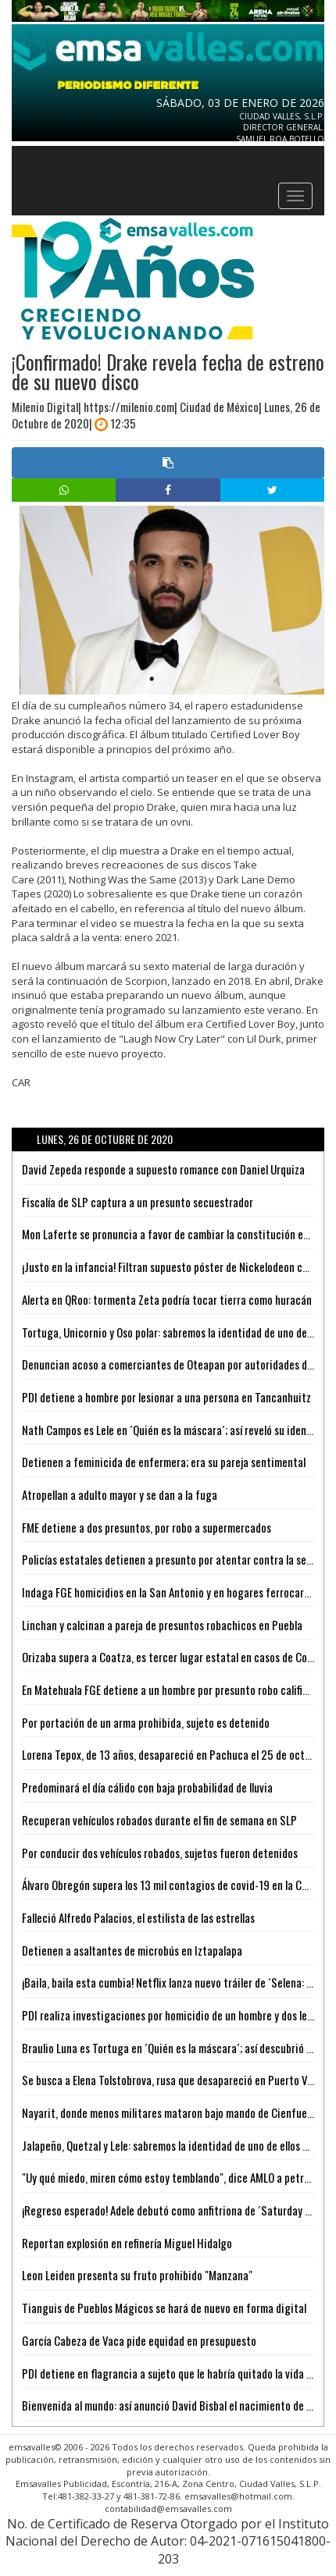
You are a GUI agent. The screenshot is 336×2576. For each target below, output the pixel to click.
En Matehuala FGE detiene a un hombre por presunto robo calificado (173, 1689)
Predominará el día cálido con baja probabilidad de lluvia (147, 1787)
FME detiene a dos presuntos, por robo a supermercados (146, 1527)
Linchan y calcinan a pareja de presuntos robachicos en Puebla (162, 1624)
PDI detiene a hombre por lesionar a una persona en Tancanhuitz (166, 1396)
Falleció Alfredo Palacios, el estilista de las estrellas (138, 1917)
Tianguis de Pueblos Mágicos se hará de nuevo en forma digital (164, 2307)
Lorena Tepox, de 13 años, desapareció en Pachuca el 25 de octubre (173, 1754)
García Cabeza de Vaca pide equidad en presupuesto (139, 2340)
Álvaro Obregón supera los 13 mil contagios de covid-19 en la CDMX (171, 1884)
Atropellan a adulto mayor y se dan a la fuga (119, 1494)
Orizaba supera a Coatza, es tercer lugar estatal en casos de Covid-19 (178, 1656)
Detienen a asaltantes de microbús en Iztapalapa (132, 1950)
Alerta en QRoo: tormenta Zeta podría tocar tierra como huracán (167, 1299)
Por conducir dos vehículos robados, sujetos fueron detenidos (160, 1852)
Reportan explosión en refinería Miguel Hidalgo (127, 2242)
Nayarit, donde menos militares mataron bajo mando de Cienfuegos (172, 2112)
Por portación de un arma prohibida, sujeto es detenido (146, 1722)
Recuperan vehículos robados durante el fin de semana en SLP (159, 1819)
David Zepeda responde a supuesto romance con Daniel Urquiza (163, 1169)
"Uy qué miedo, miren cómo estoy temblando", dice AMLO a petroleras (176, 2177)
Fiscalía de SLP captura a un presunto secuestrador (137, 1201)
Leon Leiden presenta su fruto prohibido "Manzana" (137, 2274)
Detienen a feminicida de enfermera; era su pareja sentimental (164, 1461)
